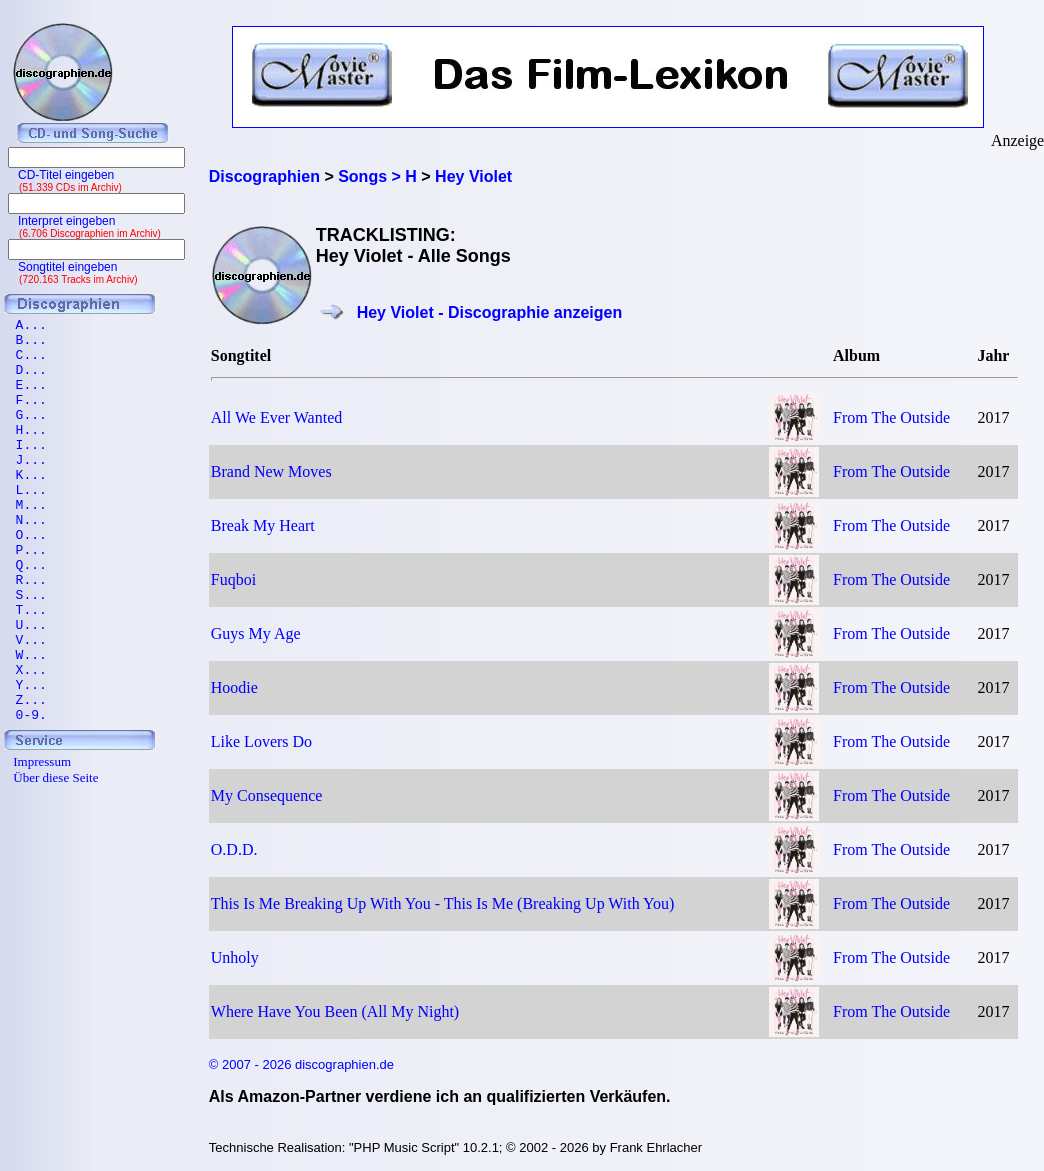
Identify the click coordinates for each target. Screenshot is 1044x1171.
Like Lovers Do (261, 741)
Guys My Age (256, 633)
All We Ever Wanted (276, 417)
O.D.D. (234, 849)
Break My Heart (263, 525)
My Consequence (267, 795)
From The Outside (891, 417)
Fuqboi (233, 579)
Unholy (235, 957)
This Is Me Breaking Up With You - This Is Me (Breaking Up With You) (443, 903)
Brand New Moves (271, 471)
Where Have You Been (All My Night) (335, 1011)
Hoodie (234, 687)
